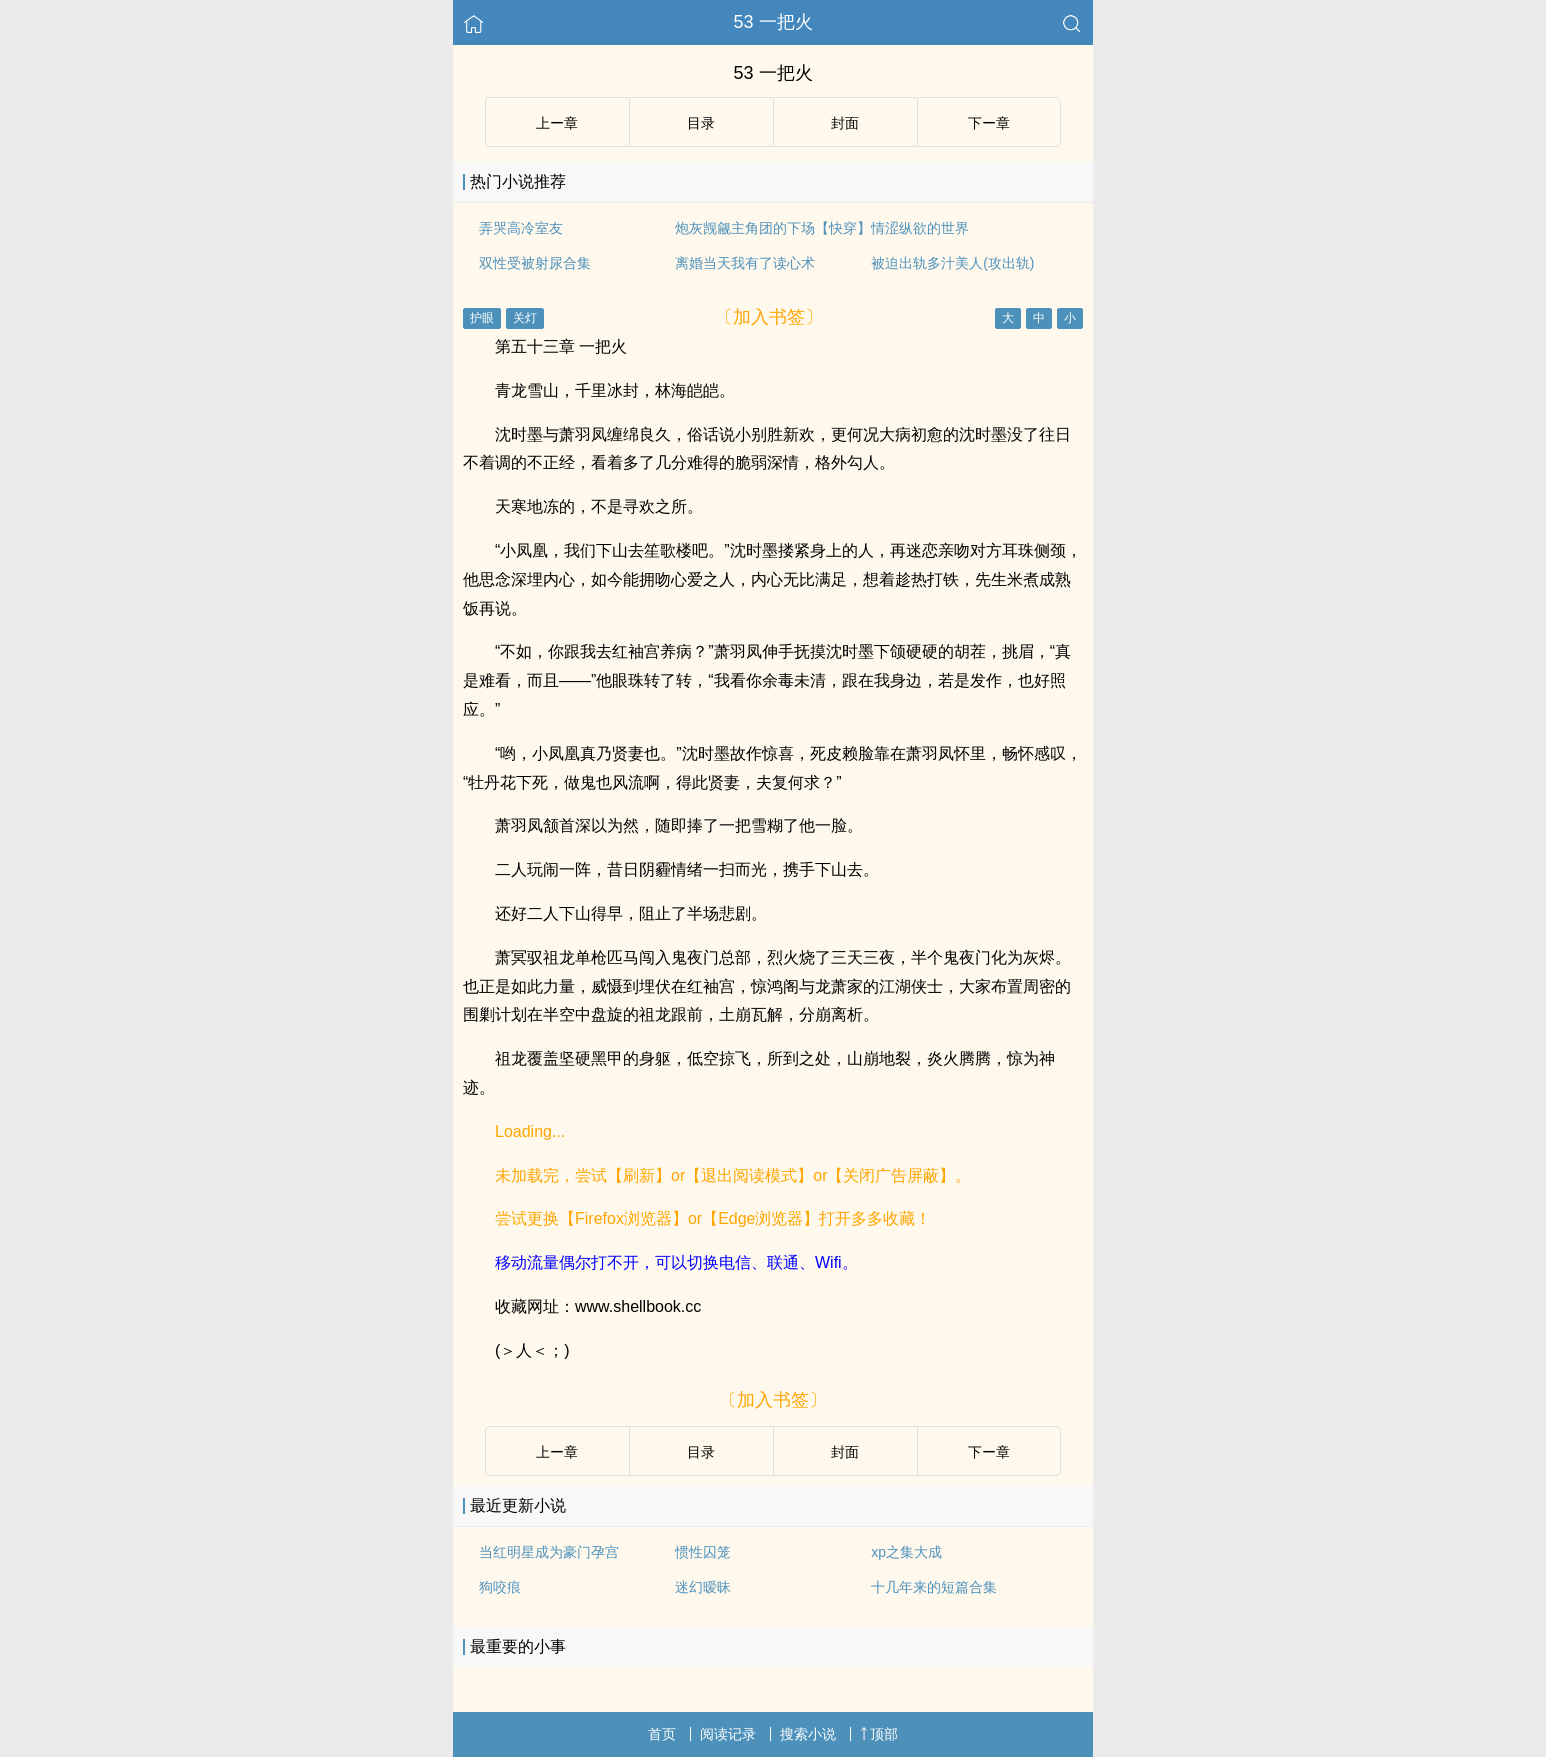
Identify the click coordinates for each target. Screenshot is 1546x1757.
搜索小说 (808, 1734)
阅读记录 (728, 1734)
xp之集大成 (906, 1552)
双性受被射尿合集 (535, 263)
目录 (701, 123)
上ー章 (557, 123)
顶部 (879, 1734)
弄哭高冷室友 (521, 228)
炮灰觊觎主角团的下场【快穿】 (773, 228)
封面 (845, 123)
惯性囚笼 (703, 1552)
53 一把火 (772, 22)
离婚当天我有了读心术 (745, 263)
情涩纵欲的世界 (920, 228)
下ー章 (989, 123)
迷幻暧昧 (703, 1587)
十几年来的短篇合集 (934, 1587)
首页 (662, 1734)
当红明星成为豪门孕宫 (549, 1552)
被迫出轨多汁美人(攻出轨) (952, 263)
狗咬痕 (500, 1587)
